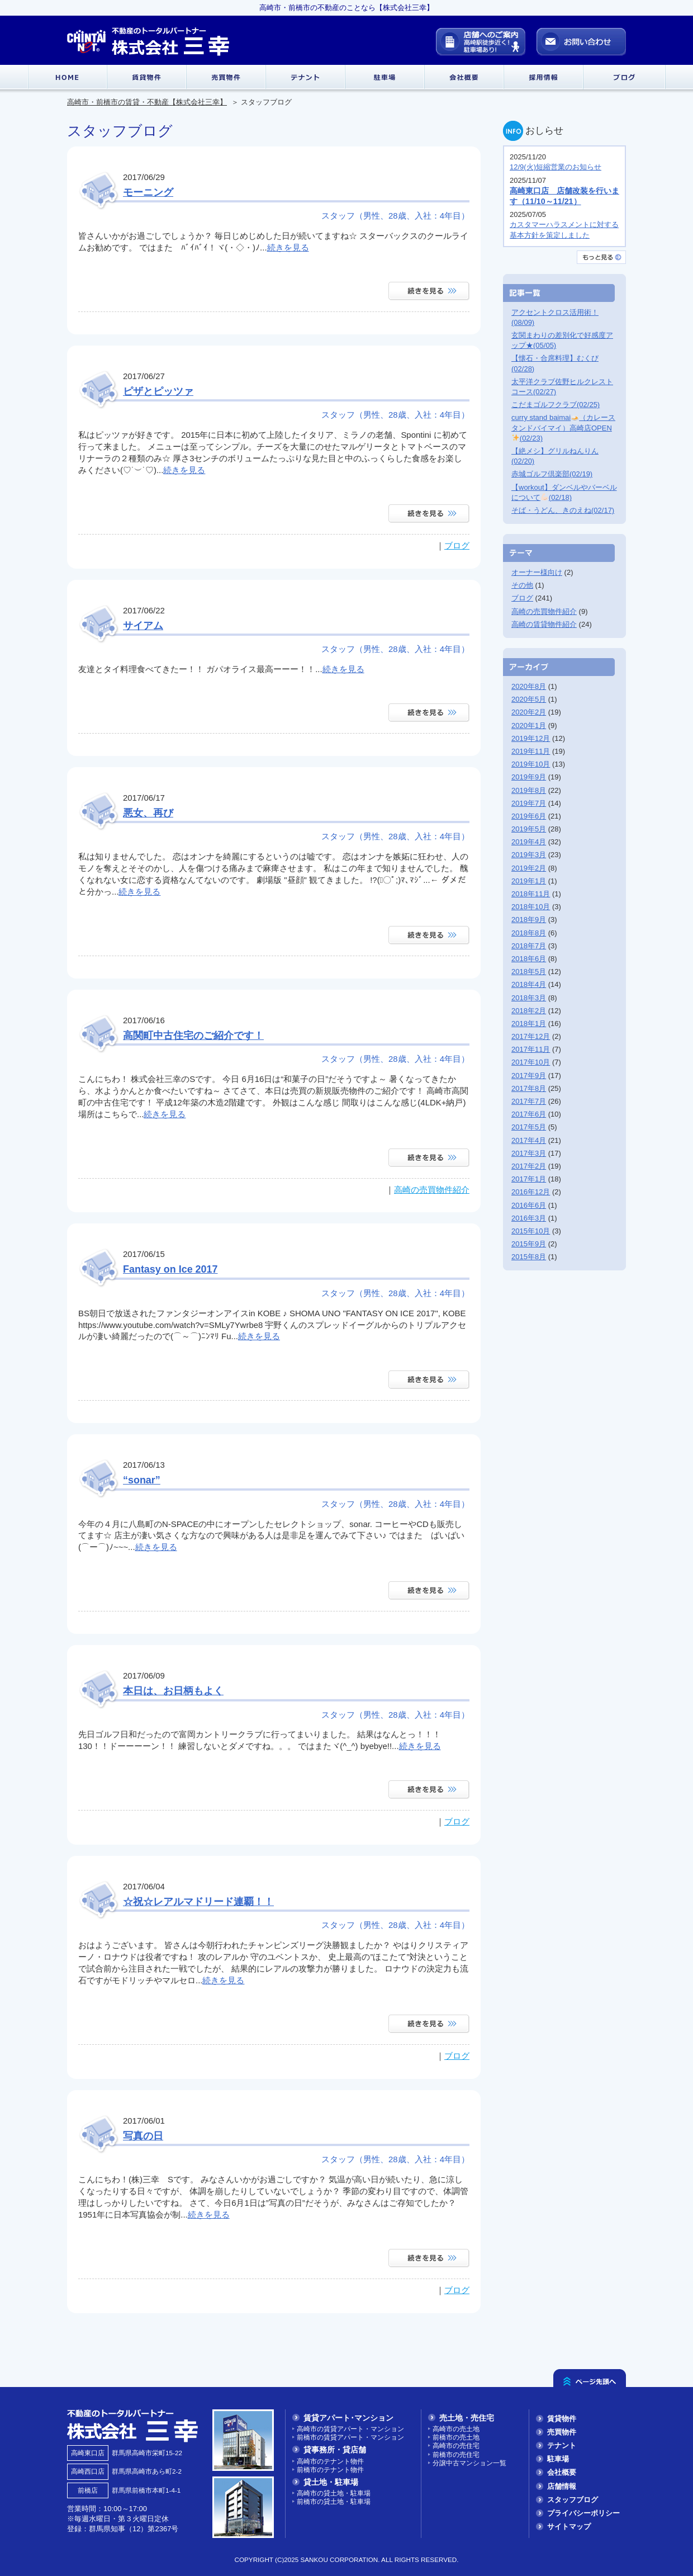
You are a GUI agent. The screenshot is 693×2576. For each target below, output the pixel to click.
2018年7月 (528, 946)
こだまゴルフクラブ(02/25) (555, 404)
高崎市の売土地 (456, 2428)
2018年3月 (528, 998)
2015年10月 (530, 1231)
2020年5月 (528, 699)
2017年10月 (530, 1062)
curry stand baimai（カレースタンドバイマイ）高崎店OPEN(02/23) (563, 427)
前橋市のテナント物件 (330, 2469)
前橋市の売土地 (456, 2437)
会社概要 (561, 2472)
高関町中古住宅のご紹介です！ (193, 1035)
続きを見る (288, 247)
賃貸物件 (561, 2418)
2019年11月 (530, 751)
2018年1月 (528, 1023)
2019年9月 (528, 777)
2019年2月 (528, 868)
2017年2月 (528, 1166)
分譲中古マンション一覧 (469, 2462)
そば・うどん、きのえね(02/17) (562, 510)
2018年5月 (528, 971)
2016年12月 (530, 1192)
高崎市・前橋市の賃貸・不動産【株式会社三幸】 (147, 102)
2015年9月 (528, 1244)
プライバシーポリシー (583, 2513)
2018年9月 (528, 919)
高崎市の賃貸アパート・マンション (350, 2428)
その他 (522, 585)
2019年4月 (528, 842)
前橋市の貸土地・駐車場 (334, 2501)
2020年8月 (528, 686)
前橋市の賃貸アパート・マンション (350, 2437)
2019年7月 (528, 803)
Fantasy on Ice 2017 (170, 1269)
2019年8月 (528, 790)
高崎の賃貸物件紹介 (544, 624)
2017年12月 (530, 1036)
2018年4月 (528, 984)
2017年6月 (528, 1114)
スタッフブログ (572, 2499)
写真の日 (143, 2136)
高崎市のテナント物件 (330, 2461)
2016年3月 (528, 1218)
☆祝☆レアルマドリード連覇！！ (198, 1901)
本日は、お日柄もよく (173, 1690)
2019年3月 (528, 854)
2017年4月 (528, 1140)
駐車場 (558, 2459)
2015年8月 (528, 1256)
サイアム (143, 625)
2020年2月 (528, 712)
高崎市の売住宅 (456, 2445)
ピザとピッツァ (158, 391)
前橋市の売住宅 (456, 2454)
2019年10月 (530, 764)
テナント (561, 2445)
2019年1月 (528, 881)
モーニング (148, 192)
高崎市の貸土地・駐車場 (334, 2493)
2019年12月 (530, 738)
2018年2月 (528, 1010)
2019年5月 (528, 829)
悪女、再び (148, 813)
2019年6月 (528, 816)
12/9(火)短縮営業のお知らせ (555, 167)
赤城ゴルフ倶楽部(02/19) (551, 474)
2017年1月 (528, 1179)
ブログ (456, 545)
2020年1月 (528, 725)
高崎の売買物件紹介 (431, 1189)
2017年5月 (528, 1127)
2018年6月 (528, 958)
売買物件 (561, 2432)
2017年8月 (528, 1088)
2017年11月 (530, 1049)
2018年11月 (530, 894)
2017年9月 (528, 1075)
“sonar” (141, 1480)
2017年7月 (528, 1101)
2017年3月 (528, 1153)
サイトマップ (569, 2526)
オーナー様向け (536, 572)
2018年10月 (530, 906)
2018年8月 (528, 933)
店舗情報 (561, 2486)
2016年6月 (528, 1205)
